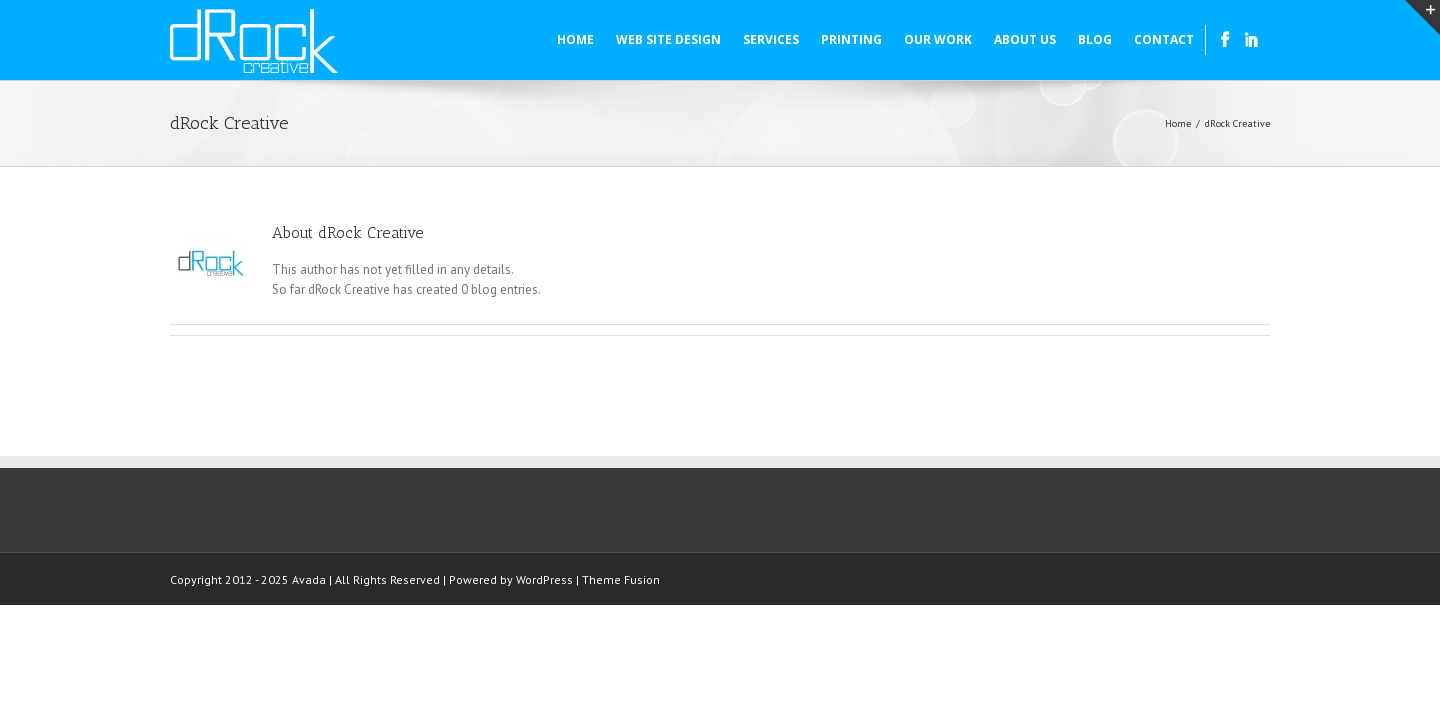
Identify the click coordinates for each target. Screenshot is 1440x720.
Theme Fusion (621, 579)
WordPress (544, 579)
